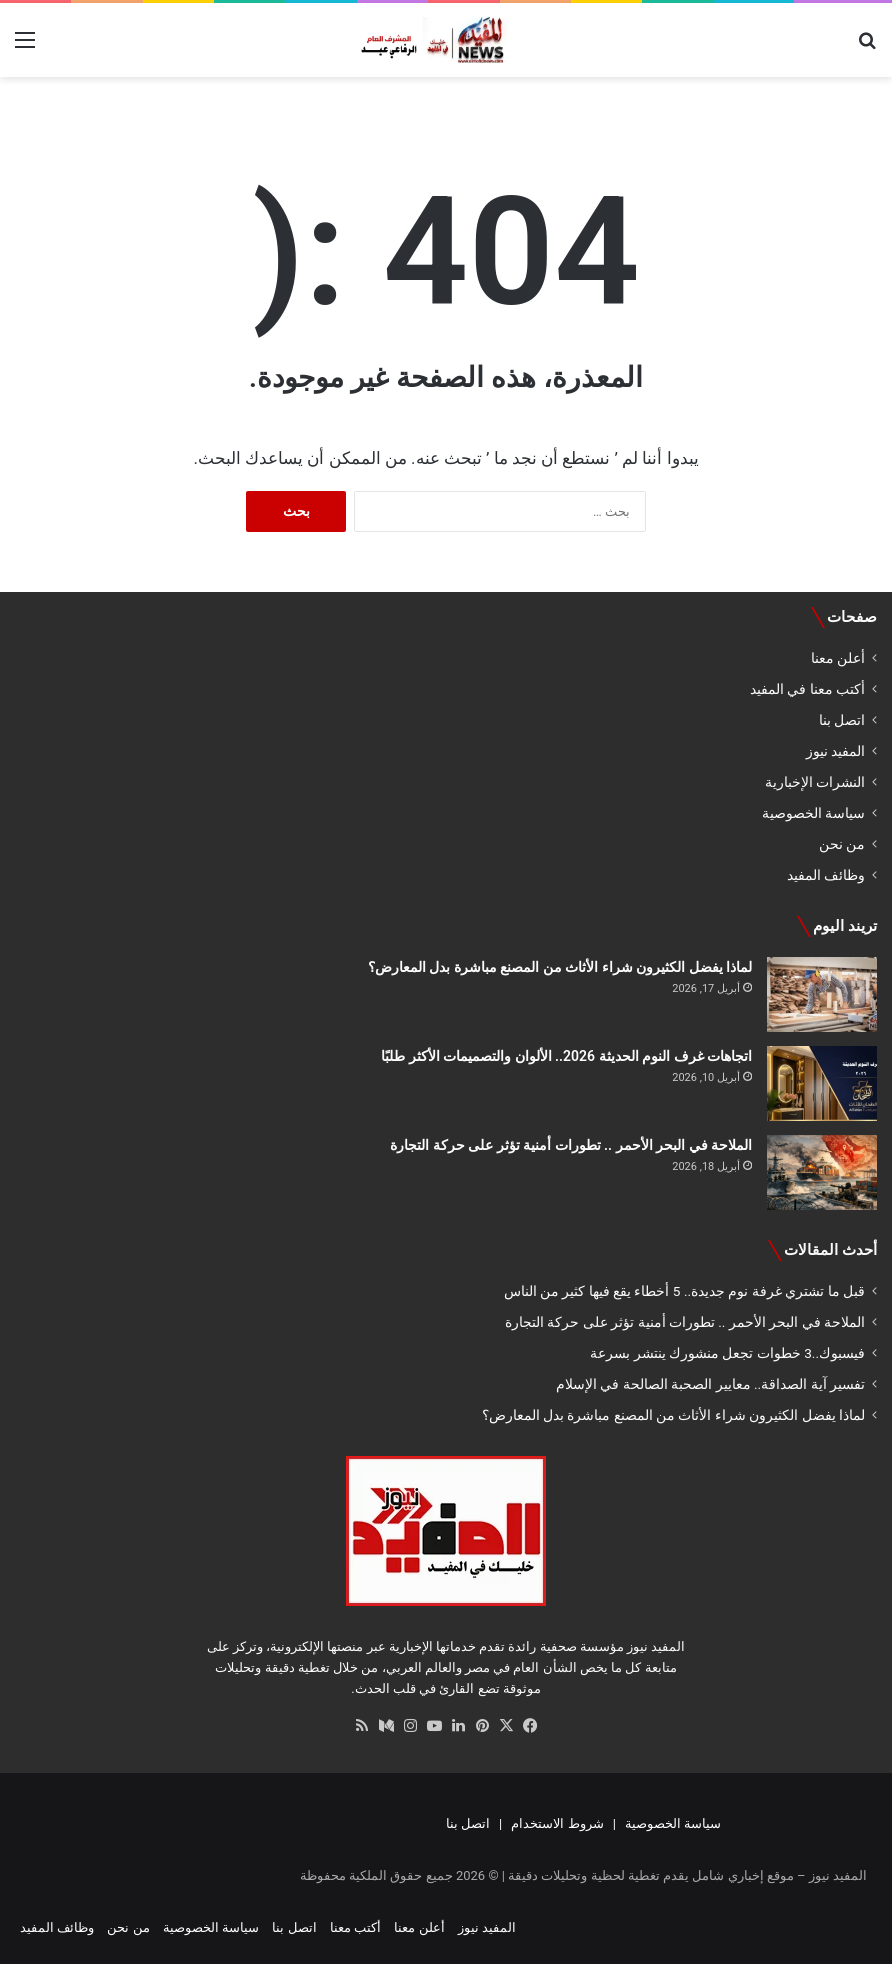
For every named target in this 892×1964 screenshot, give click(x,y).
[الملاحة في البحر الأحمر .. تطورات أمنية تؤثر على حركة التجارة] (822, 1172)
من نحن (842, 844)
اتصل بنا (842, 720)
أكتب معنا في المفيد (807, 689)
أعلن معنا (838, 658)
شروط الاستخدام (557, 1823)
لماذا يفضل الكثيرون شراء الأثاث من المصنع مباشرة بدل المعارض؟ (560, 967)
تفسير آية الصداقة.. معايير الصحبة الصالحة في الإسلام (710, 1384)
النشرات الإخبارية (815, 782)
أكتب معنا (355, 1927)
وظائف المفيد (826, 875)
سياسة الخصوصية (813, 813)
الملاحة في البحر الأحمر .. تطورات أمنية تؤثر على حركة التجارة (571, 1145)
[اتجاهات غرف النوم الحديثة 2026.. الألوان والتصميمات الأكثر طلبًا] (822, 1083)
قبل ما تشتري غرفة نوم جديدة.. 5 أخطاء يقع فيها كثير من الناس (684, 1291)
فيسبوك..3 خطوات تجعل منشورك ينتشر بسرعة (727, 1353)
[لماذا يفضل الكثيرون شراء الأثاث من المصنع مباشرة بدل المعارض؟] (822, 994)
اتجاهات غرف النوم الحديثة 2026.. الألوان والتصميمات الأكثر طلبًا (566, 1056)
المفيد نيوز (835, 751)
